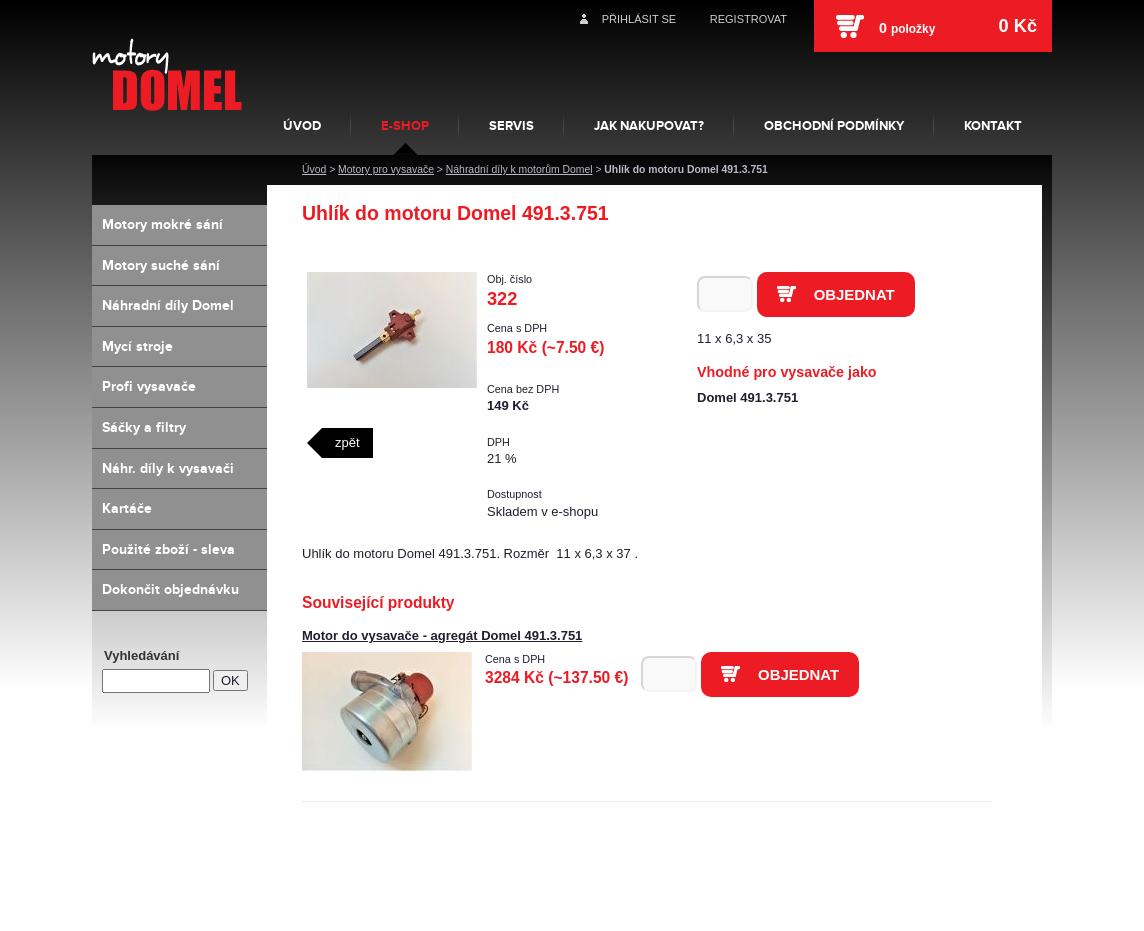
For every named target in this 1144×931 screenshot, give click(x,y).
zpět (347, 442)
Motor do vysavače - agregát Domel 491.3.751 (442, 635)
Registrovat (748, 19)
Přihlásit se (639, 19)
